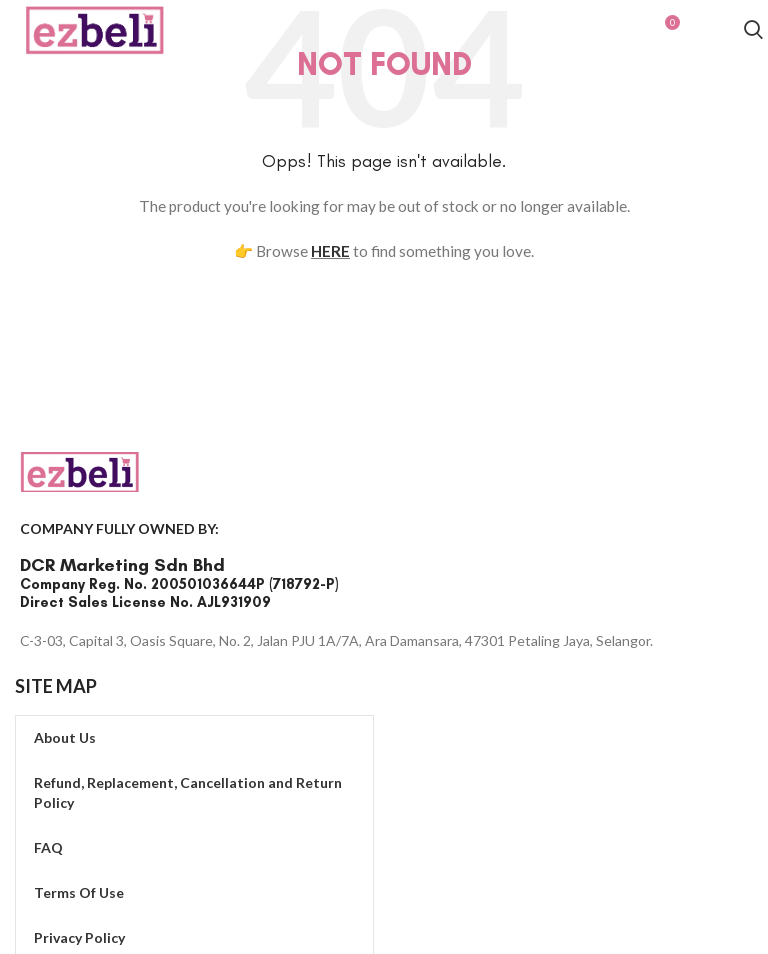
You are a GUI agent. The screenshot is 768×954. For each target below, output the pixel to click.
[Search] (753, 32)
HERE (330, 251)
